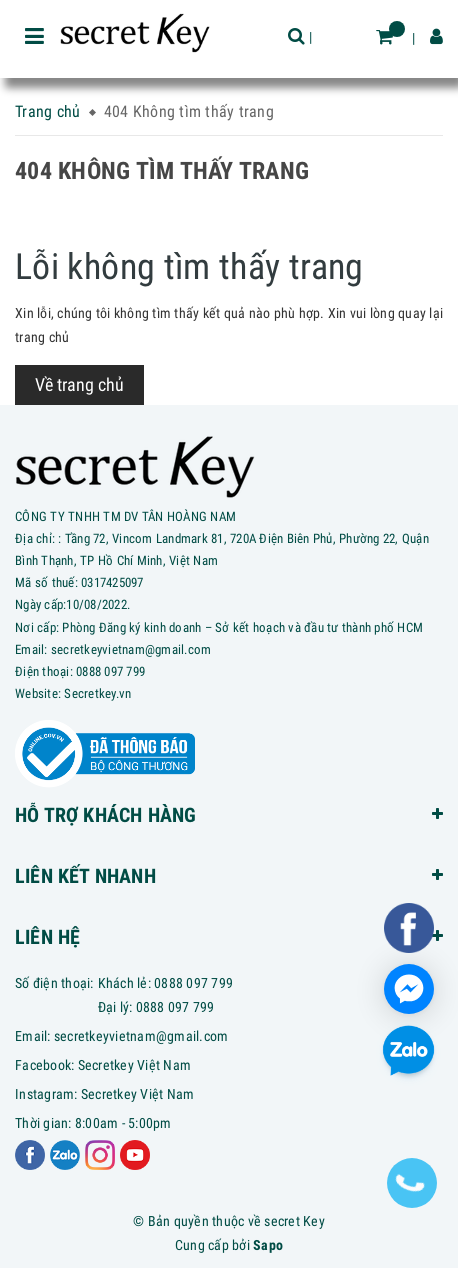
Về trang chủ (79, 384)
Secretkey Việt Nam (135, 1065)
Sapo (268, 1245)
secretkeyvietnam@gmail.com (141, 1036)
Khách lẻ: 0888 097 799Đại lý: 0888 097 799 (166, 995)
